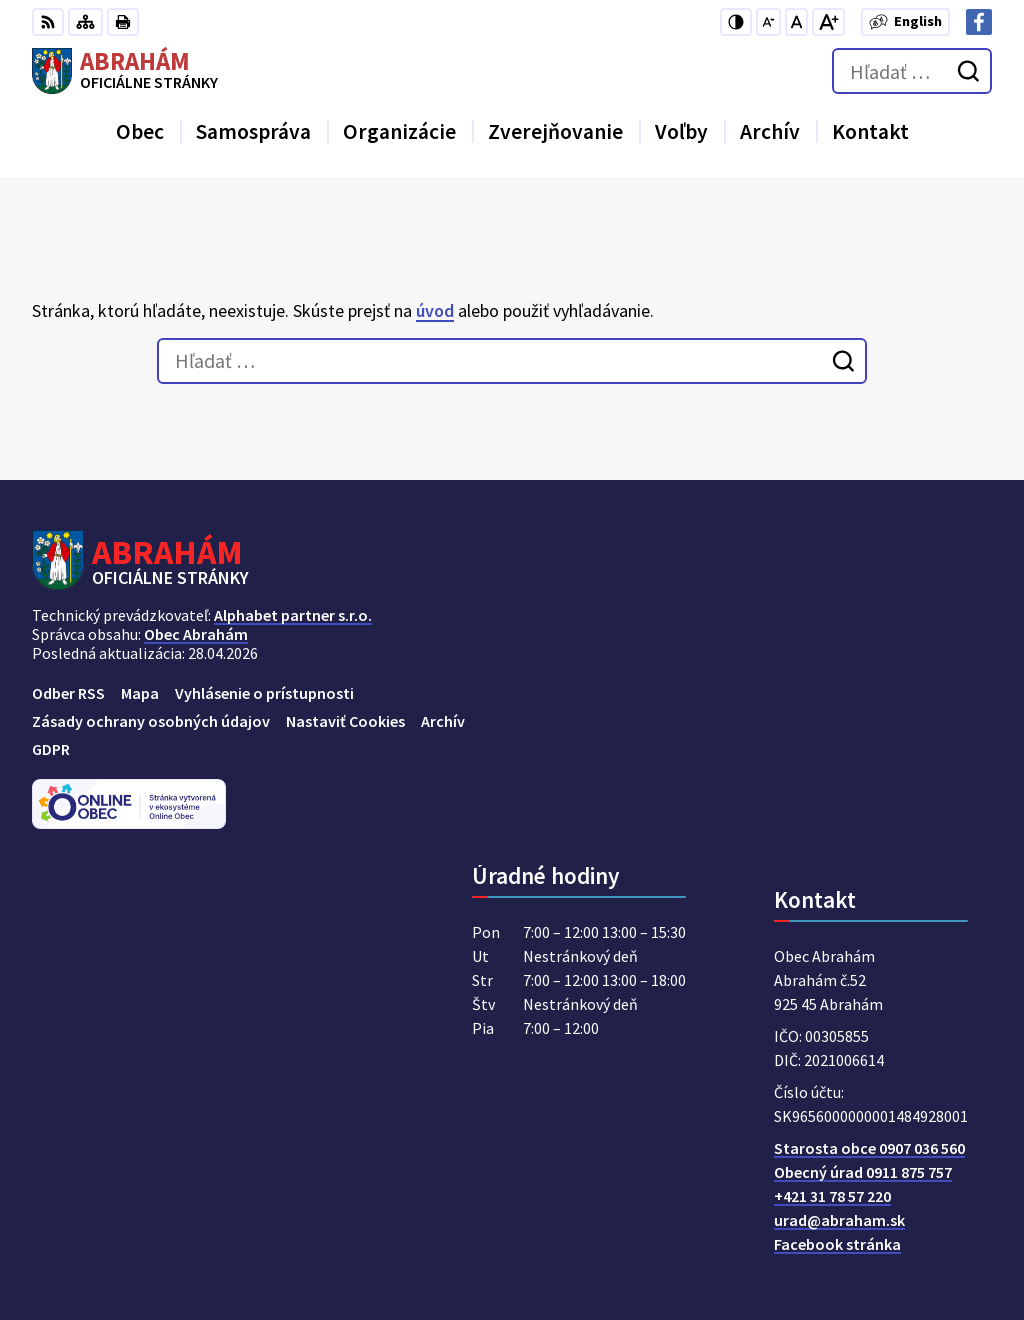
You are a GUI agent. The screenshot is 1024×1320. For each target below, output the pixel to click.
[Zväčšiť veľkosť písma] (828, 22)
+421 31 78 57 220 (832, 1196)
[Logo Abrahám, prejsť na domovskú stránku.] (125, 71)
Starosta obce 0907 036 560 (869, 1148)
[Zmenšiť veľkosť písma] (768, 22)
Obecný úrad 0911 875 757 (863, 1172)
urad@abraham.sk (839, 1220)
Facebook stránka (837, 1244)
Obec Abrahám (196, 634)
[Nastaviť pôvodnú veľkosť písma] (796, 22)
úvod (435, 310)
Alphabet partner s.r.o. (293, 615)
